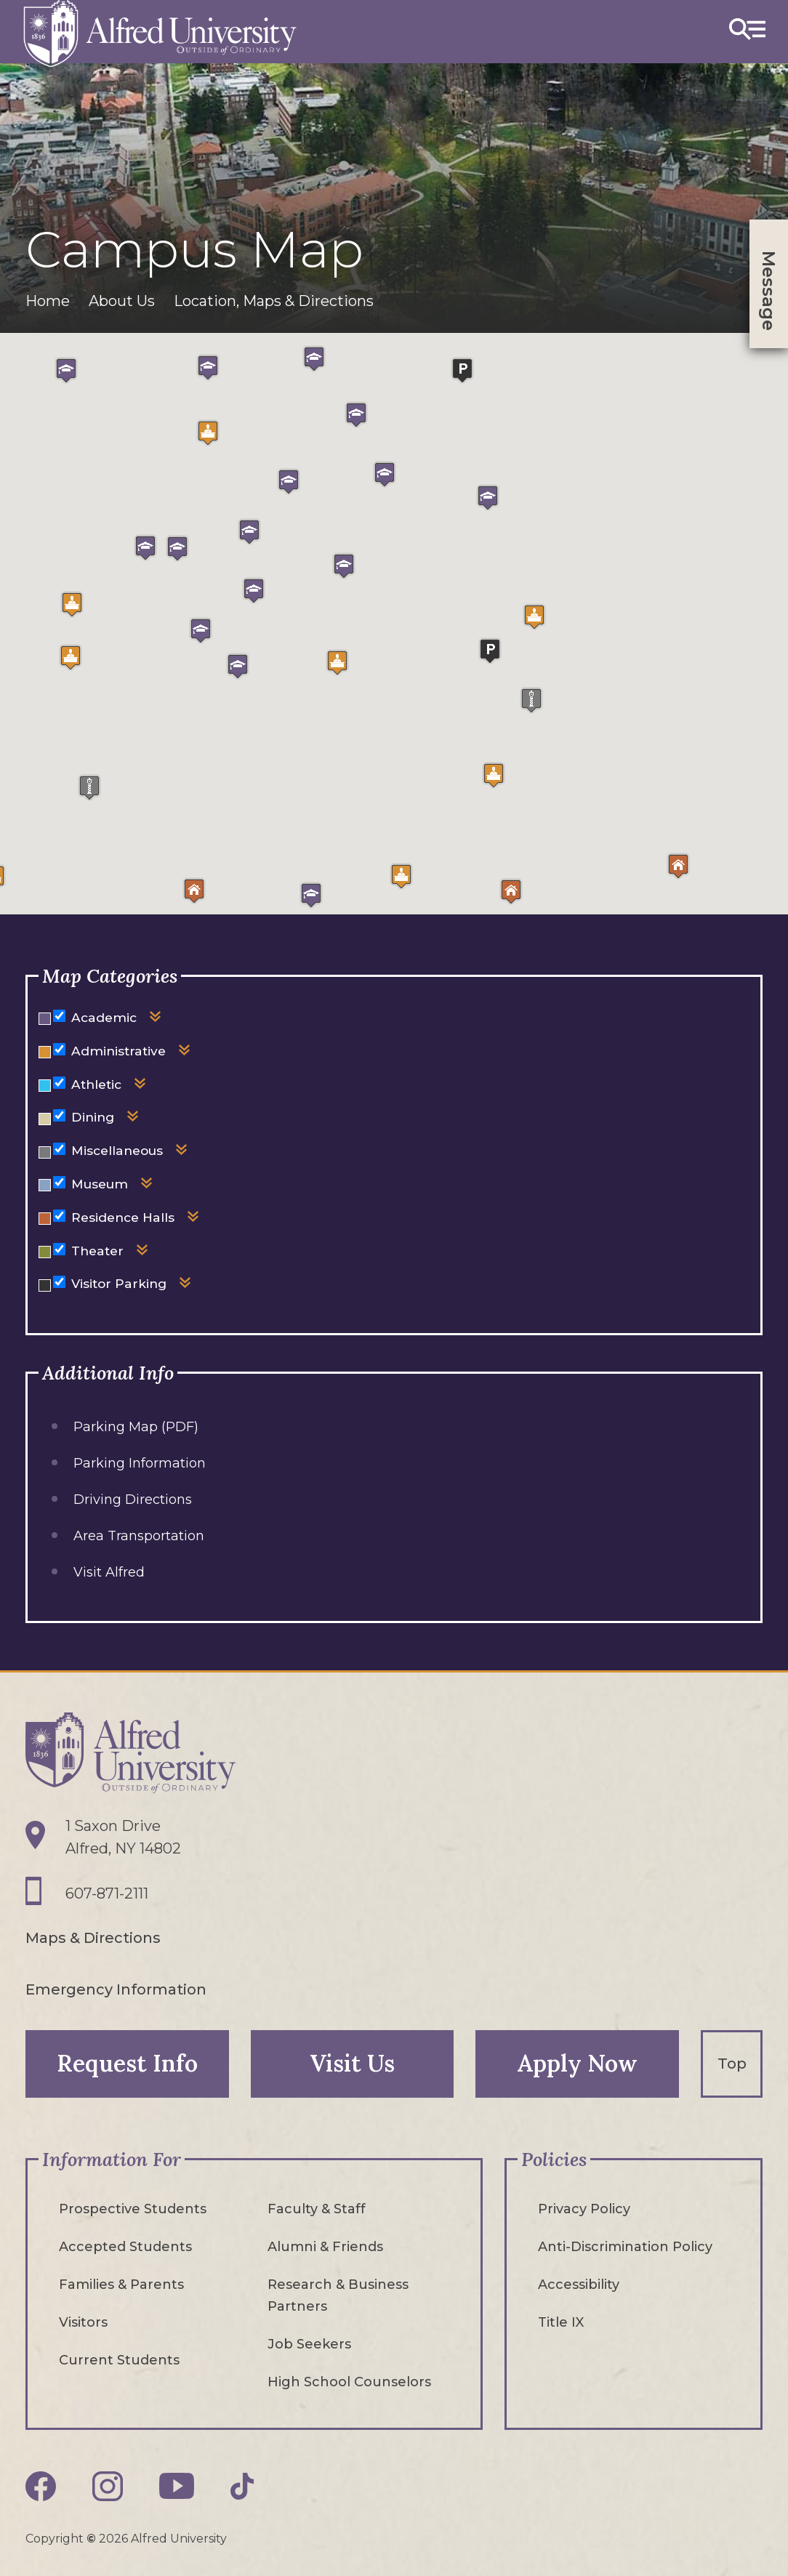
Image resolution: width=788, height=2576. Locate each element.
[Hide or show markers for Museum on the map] (59, 1182)
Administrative (118, 1050)
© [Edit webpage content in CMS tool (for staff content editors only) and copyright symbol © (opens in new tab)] (91, 2538)
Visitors (83, 2322)
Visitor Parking (118, 1283)
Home (47, 301)
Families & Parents (121, 2284)
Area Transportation (138, 1536)
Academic (104, 1017)
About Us (122, 301)
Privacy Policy (584, 2208)
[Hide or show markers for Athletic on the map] (59, 1082)
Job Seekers (309, 2343)
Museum (99, 1183)
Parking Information (139, 1463)
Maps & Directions (93, 1938)
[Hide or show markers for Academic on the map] (59, 1016)
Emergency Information (115, 1988)
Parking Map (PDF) (135, 1427)
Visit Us (352, 2062)
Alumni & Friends (325, 2246)
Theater (97, 1250)
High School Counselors (349, 2381)
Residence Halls (122, 1217)
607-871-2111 (106, 1894)
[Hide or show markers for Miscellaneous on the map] (59, 1149)
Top (732, 2063)
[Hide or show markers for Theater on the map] (59, 1249)
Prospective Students (132, 2208)
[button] (401, 876)
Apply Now (577, 2062)
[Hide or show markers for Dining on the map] (59, 1115)
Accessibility (578, 2284)
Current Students (119, 2359)
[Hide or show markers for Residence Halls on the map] (59, 1215)
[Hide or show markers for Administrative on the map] (59, 1049)
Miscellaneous (117, 1150)
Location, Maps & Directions (274, 301)
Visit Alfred (109, 1572)
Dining (92, 1116)
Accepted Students (125, 2246)
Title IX (561, 2322)
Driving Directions (132, 1500)
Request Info (127, 2062)
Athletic (96, 1084)
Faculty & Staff (317, 2208)
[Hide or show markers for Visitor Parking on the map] (59, 1282)
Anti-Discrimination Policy (625, 2246)
